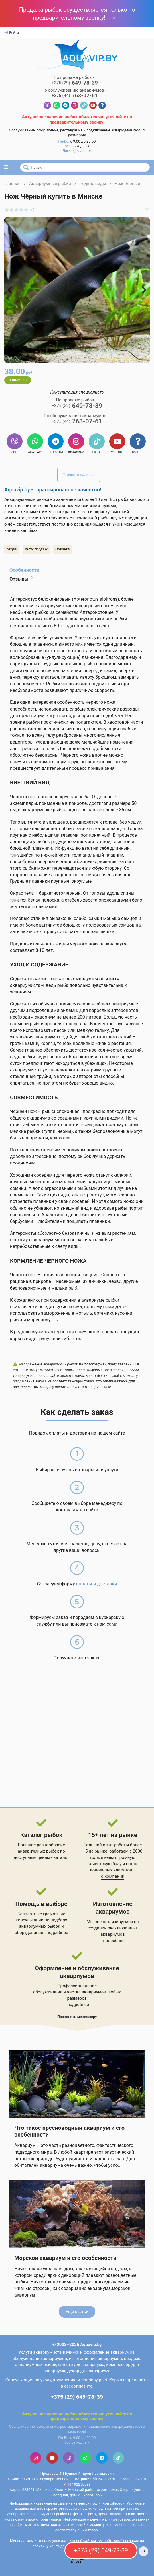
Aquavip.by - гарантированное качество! (52, 490)
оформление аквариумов (109, 2352)
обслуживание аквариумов (39, 2358)
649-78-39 (75, 83)
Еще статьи (77, 2311)
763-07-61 (75, 96)
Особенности (24, 570)
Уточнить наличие (78, 474)
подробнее (57, 1932)
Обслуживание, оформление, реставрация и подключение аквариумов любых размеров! (77, 132)
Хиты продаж (36, 549)
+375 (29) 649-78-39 (77, 2397)
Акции (12, 549)
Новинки (62, 549)
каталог (61, 1857)
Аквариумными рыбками (29, 499)
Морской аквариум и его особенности (65, 2257)
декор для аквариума (89, 2370)
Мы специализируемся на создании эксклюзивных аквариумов (112, 1928)
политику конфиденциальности (59, 2546)
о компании (113, 1876)
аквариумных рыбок (39, 1926)
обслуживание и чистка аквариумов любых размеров (77, 1995)
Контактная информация (77, 2404)
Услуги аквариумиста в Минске (50, 2352)
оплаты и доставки (96, 1584)
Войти (11, 33)
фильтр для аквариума (81, 2364)
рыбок (53, 9)
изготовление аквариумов (95, 2358)
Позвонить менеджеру (77, 2017)
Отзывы (21, 579)
